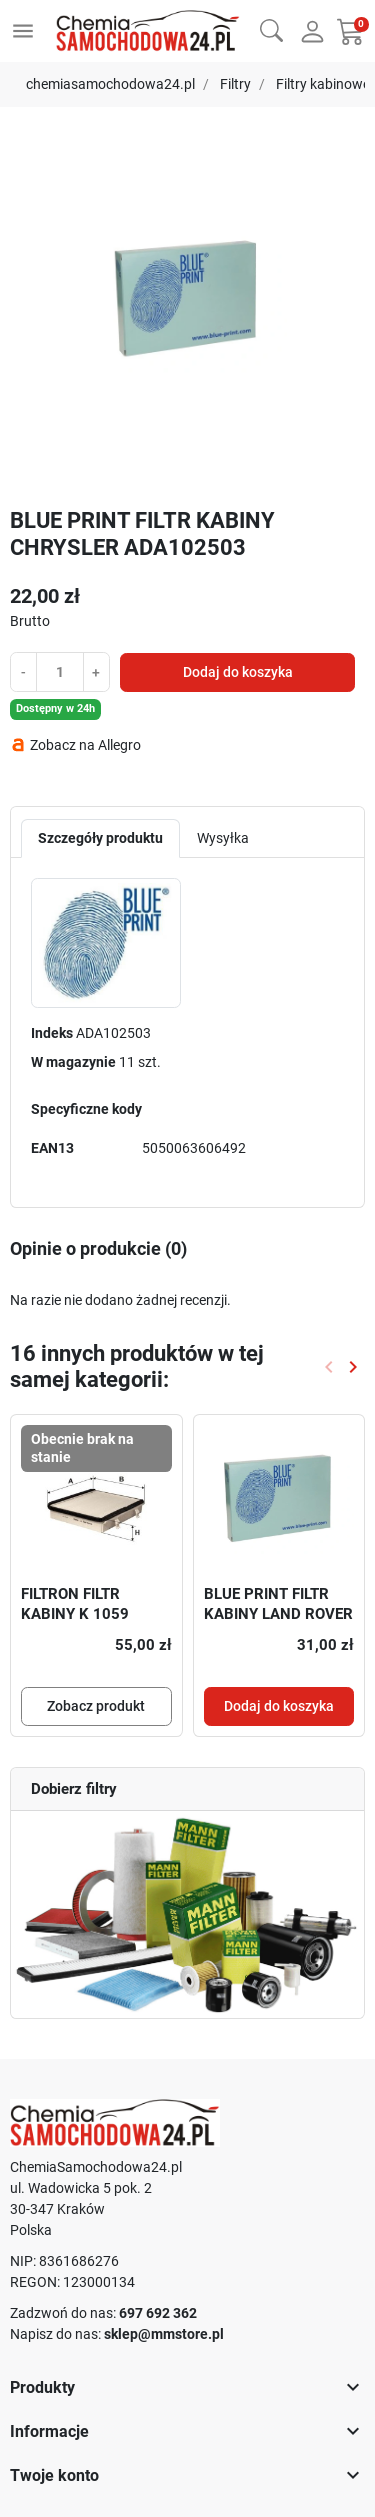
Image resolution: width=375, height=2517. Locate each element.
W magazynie (73, 1062)
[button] (271, 28)
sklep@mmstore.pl (164, 2334)
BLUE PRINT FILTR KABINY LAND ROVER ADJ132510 (278, 1613)
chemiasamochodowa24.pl (110, 84)
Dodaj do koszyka (238, 672)
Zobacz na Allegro (85, 745)
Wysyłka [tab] (223, 838)
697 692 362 (158, 2313)
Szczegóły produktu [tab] (100, 838)
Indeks (52, 1033)
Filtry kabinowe (323, 84)
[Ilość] (60, 671)
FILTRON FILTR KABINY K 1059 (75, 1604)
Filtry (235, 84)
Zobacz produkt (96, 1706)
